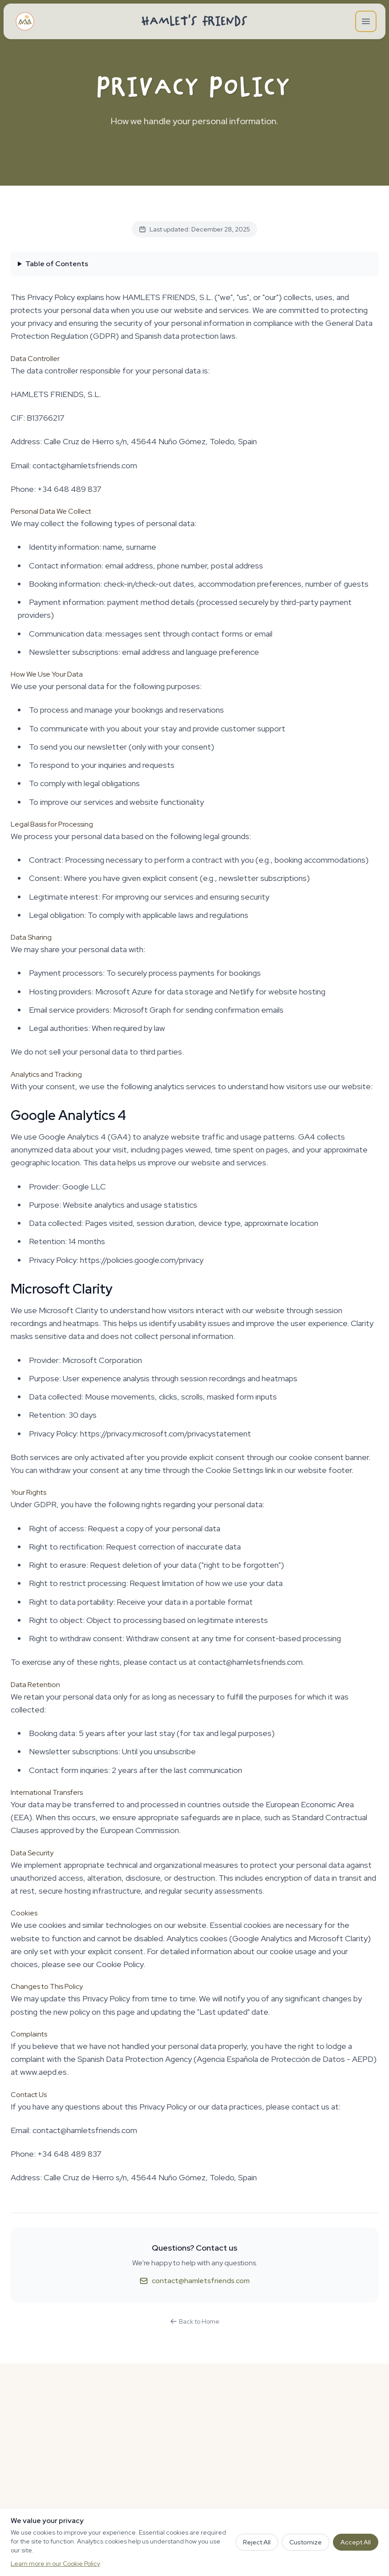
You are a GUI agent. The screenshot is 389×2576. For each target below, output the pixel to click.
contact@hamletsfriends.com (194, 2280)
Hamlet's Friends (195, 21)
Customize (305, 2542)
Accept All (355, 2542)
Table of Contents (56, 263)
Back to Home (194, 2321)
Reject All (257, 2542)
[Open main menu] (366, 21)
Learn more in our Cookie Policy (55, 2564)
